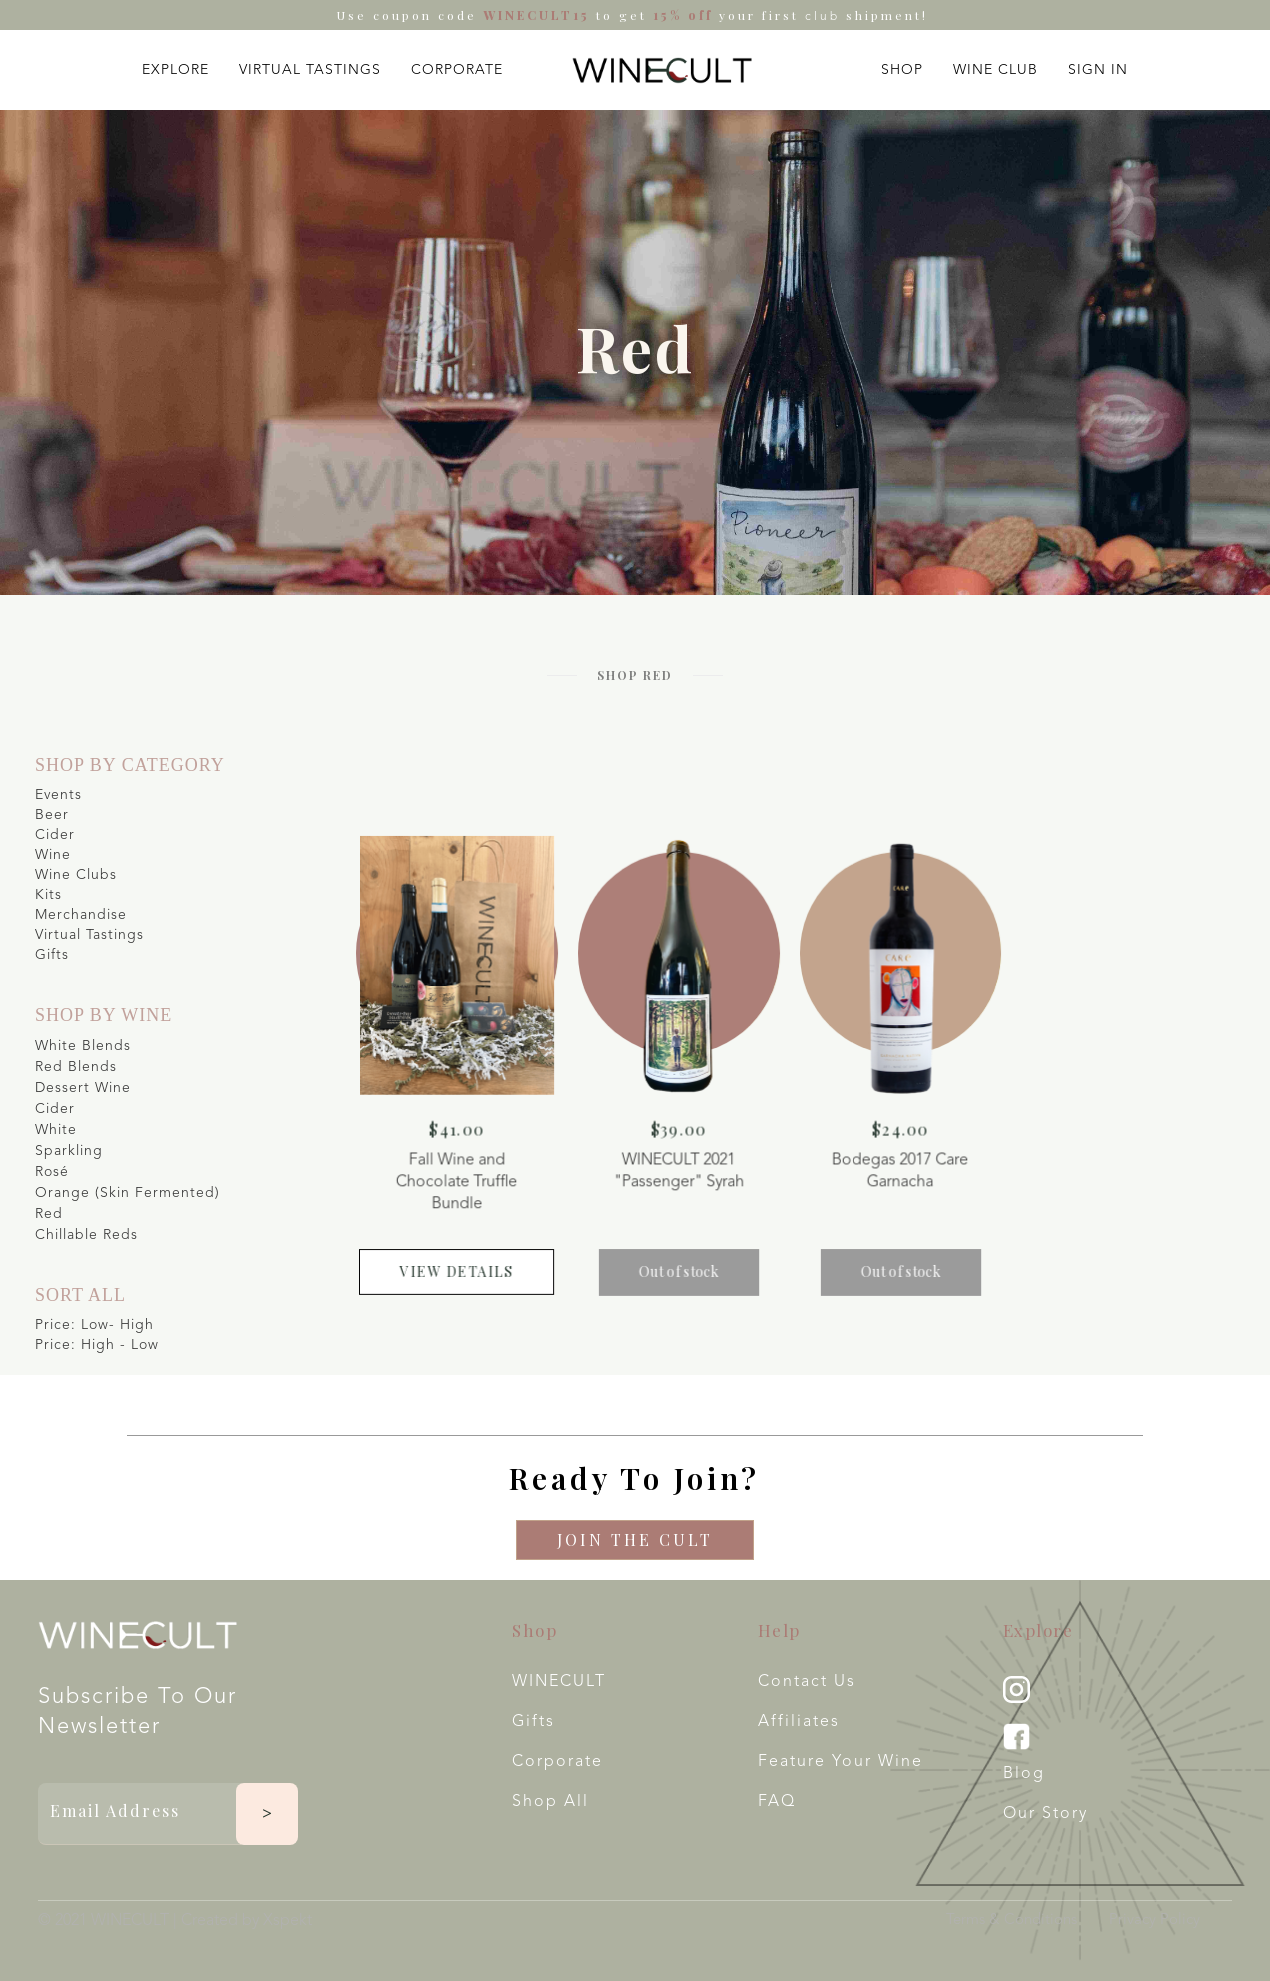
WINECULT (559, 1682)
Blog (1024, 1774)
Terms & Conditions (1011, 1920)
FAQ (777, 1802)
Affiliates (799, 1722)
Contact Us (807, 1682)
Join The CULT (635, 1539)
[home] (662, 70)
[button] (175, 65)
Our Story (1045, 1814)
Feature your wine (840, 1762)
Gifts (533, 1722)
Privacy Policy (1154, 1920)
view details (472, 1260)
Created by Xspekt (246, 1921)
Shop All (550, 1802)
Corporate (557, 1762)
